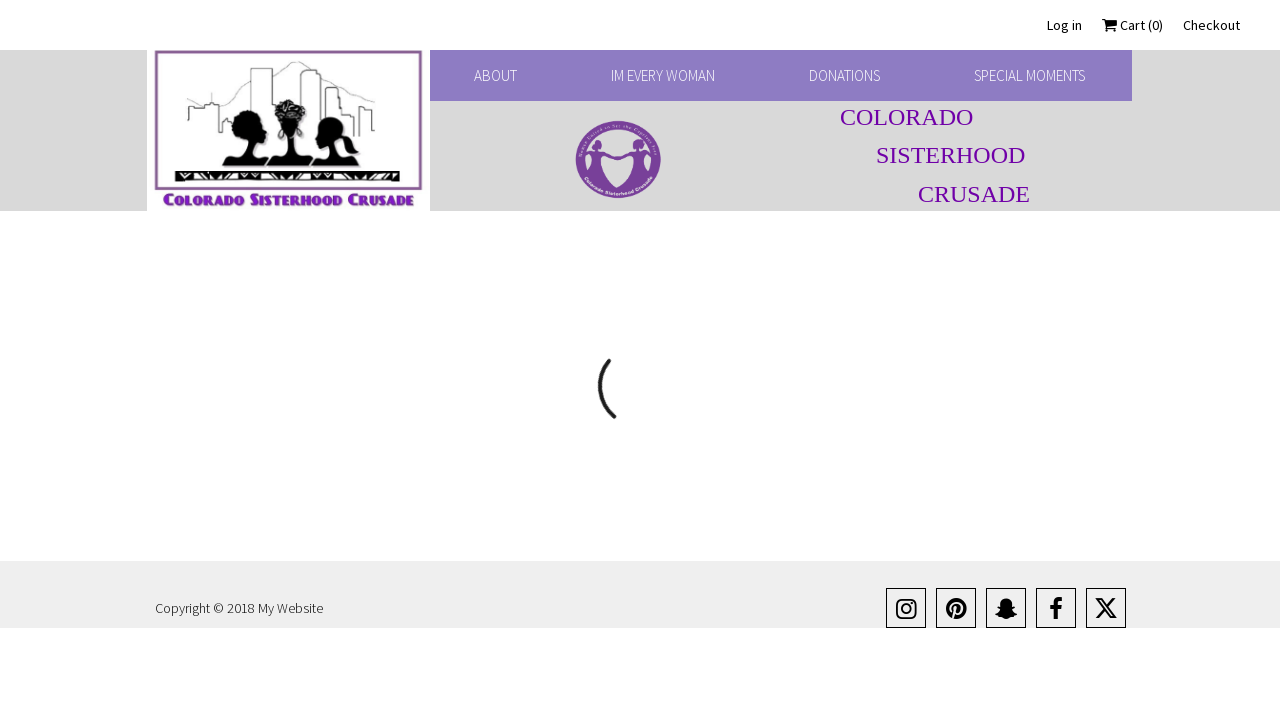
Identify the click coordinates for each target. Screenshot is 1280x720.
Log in (1064, 25)
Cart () (1132, 25)
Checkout (1211, 25)
